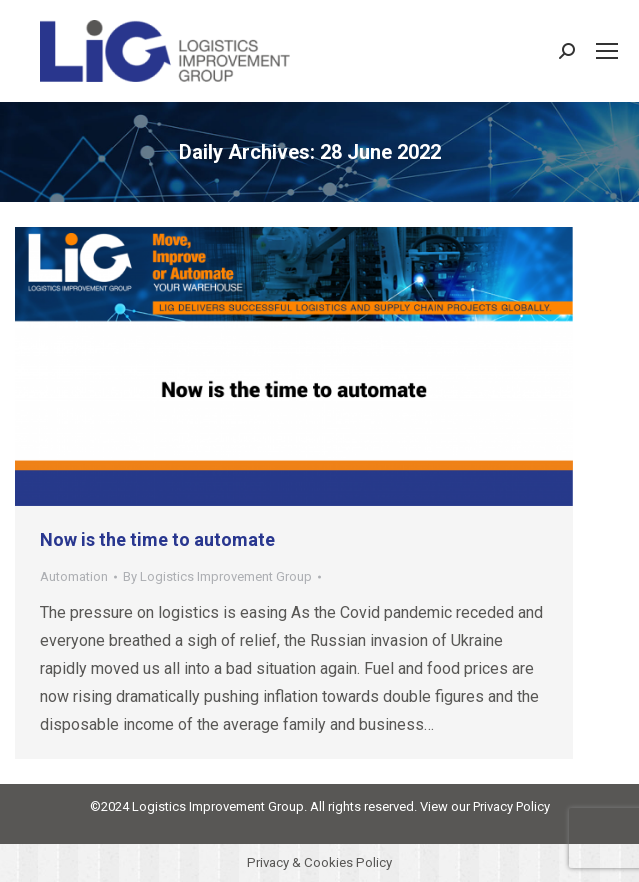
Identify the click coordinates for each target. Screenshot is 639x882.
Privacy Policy (511, 806)
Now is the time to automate (157, 539)
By (217, 576)
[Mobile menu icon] (607, 51)
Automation (74, 576)
